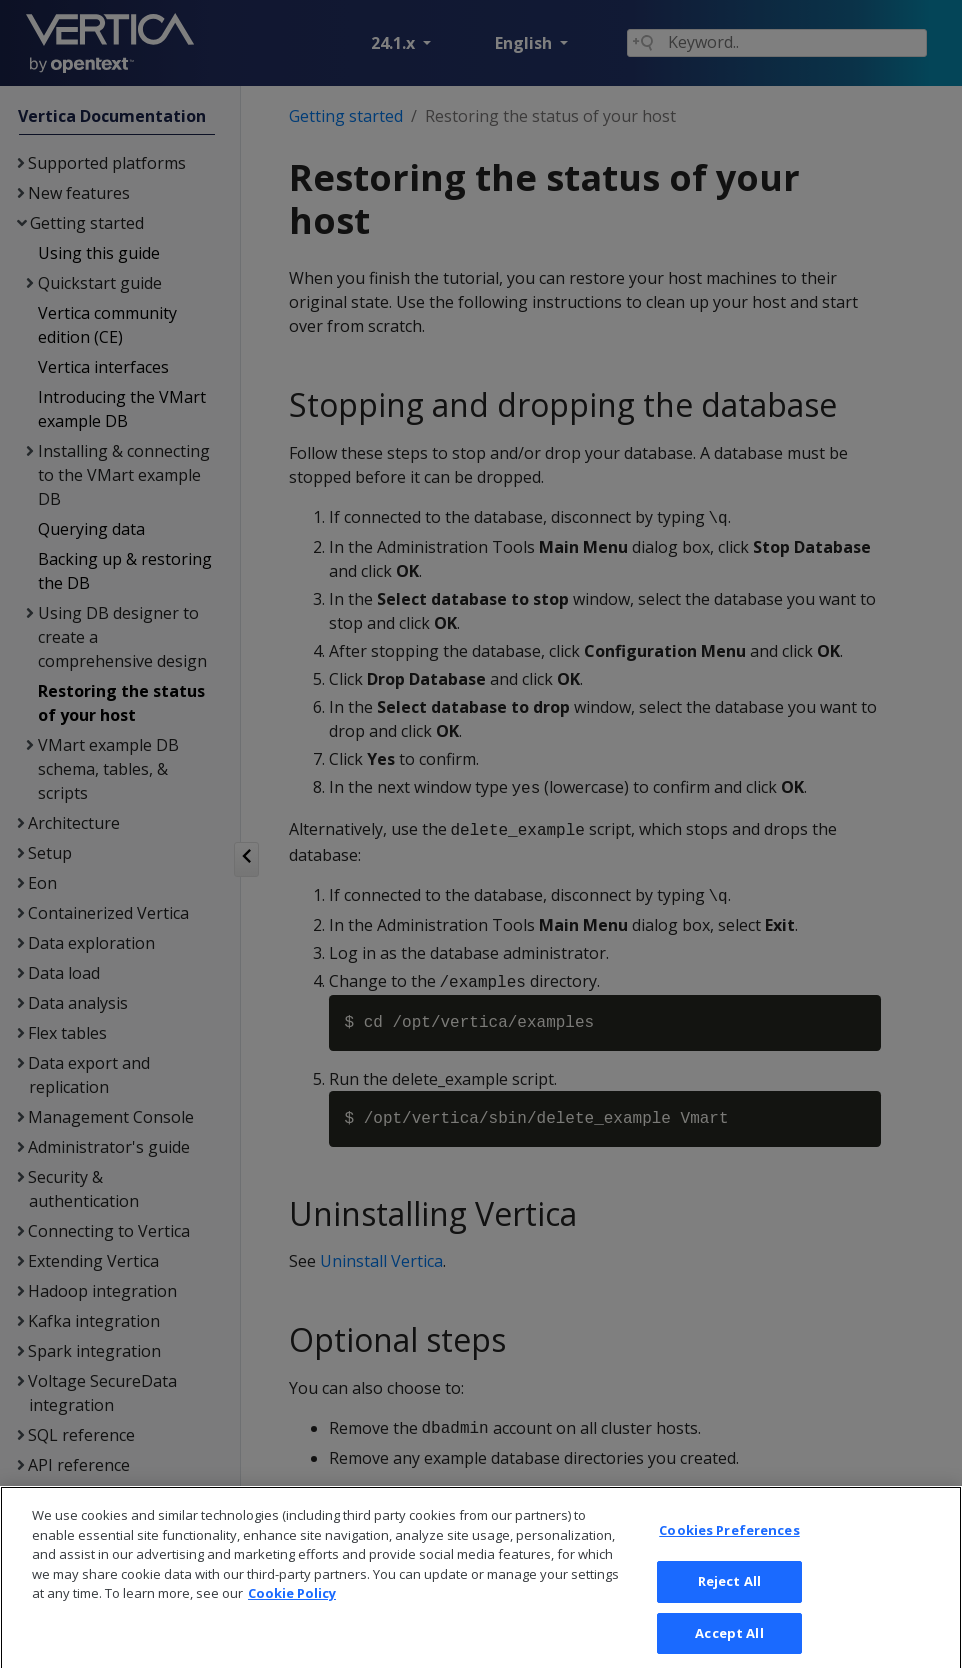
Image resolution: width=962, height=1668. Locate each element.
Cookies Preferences (729, 1552)
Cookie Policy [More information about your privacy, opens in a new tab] (292, 1615)
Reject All (729, 1603)
